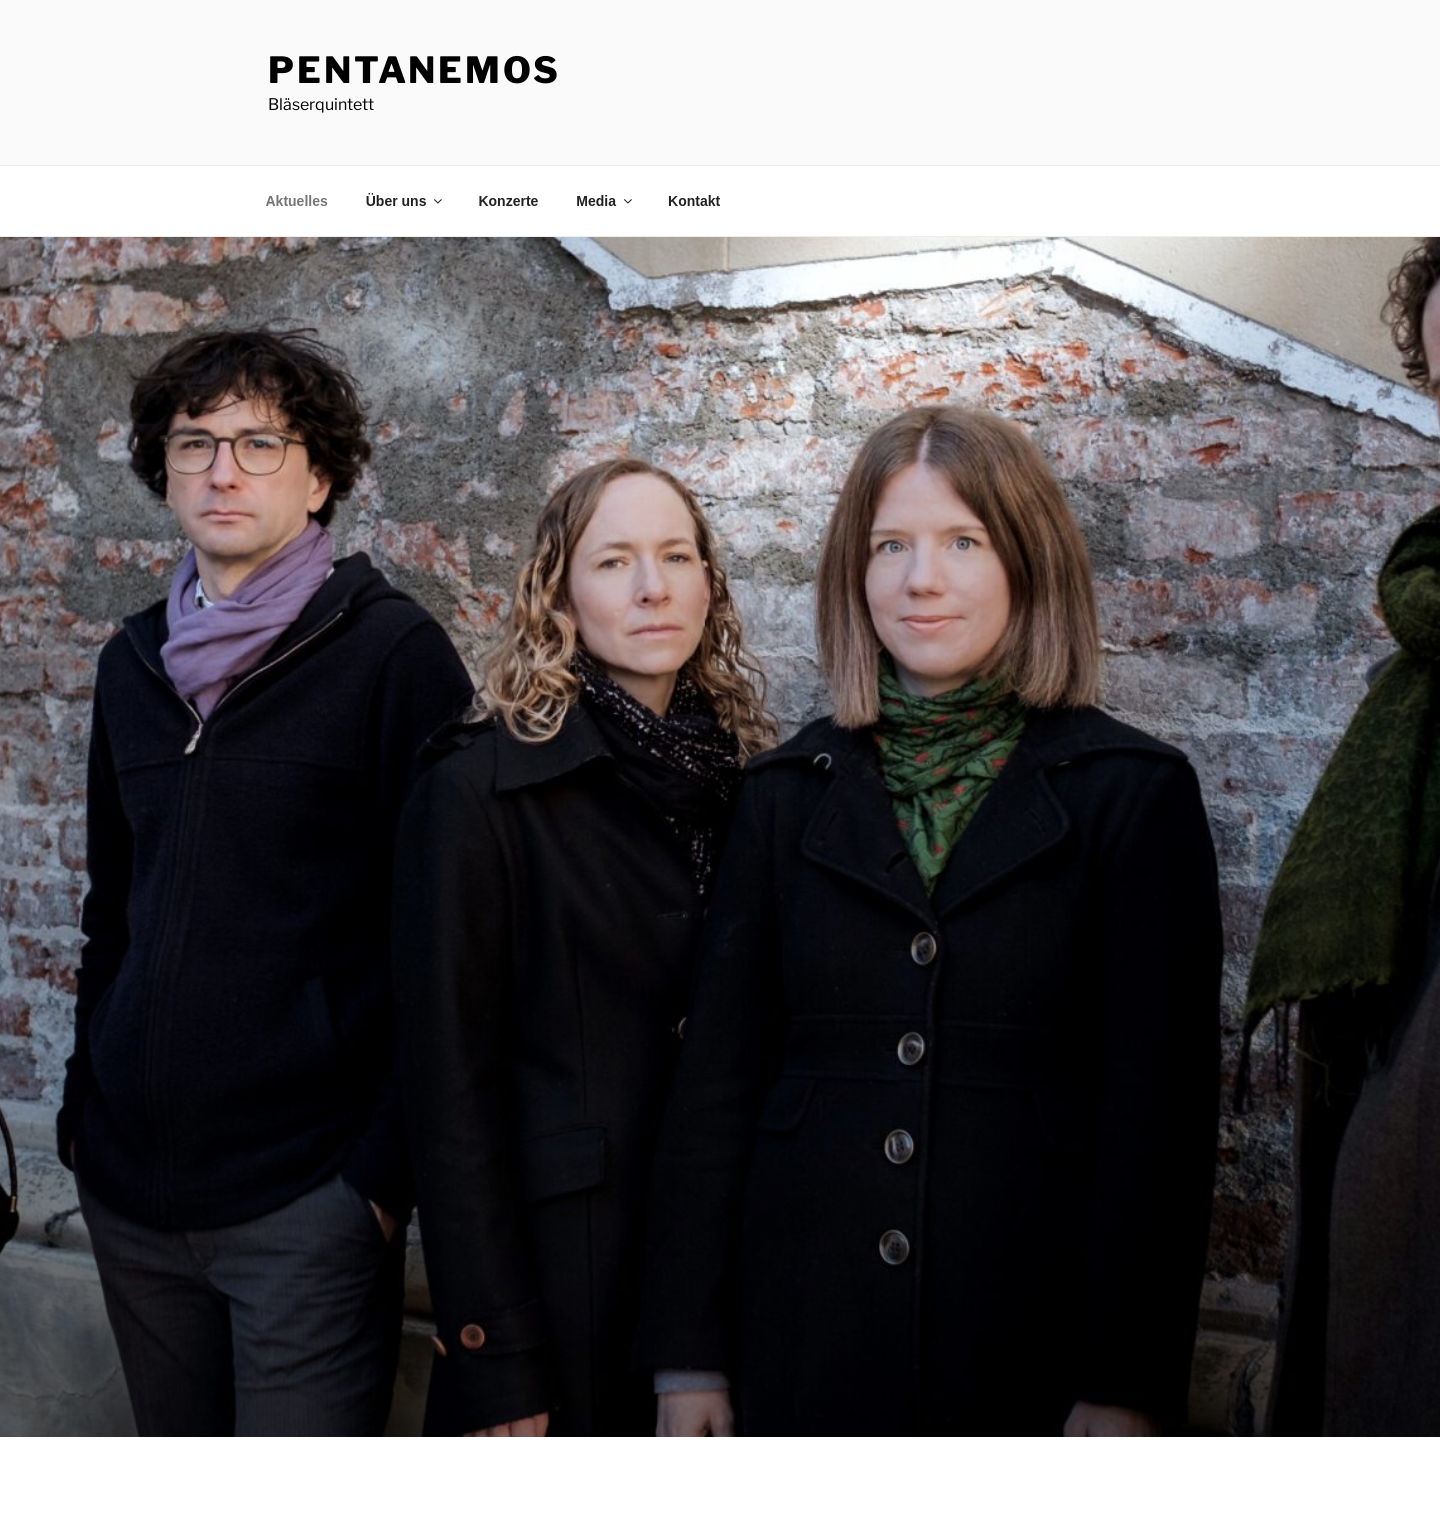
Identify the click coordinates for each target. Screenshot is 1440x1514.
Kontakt (694, 201)
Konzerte (508, 201)
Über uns (406, 201)
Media (605, 201)
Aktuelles (297, 201)
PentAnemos (414, 70)
